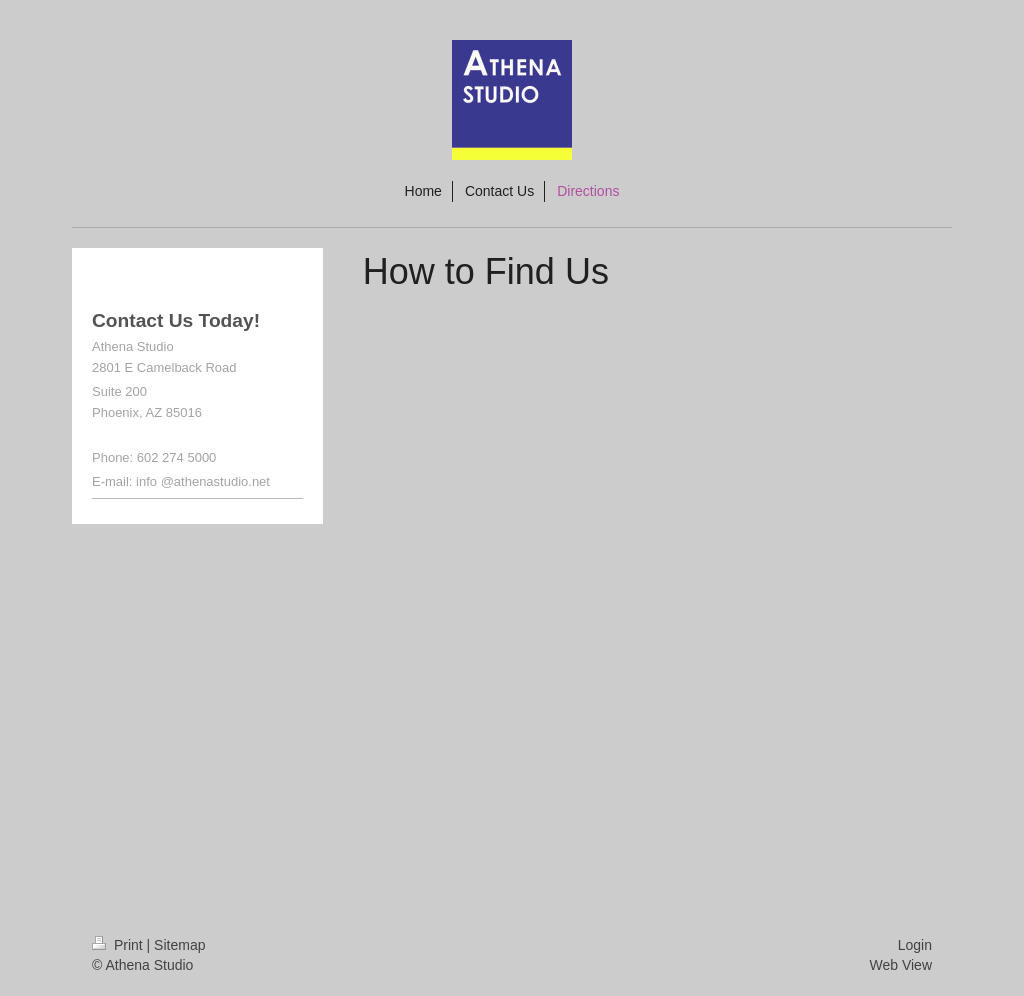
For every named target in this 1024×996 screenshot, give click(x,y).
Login (915, 945)
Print (119, 945)
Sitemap (179, 945)
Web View (900, 965)
